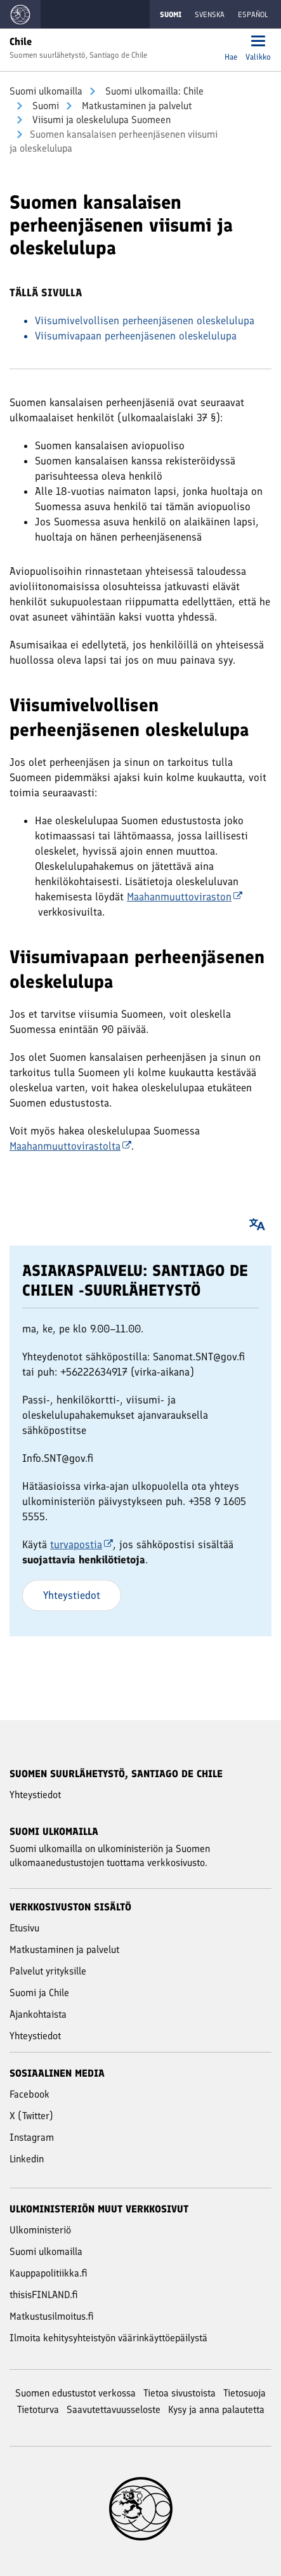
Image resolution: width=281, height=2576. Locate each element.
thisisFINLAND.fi (44, 2295)
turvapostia (81, 1544)
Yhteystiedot (71, 1595)
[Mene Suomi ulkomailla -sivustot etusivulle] (20, 14)
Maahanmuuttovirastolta (70, 1146)
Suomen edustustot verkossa (75, 2393)
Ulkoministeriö (40, 2230)
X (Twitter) (31, 2116)
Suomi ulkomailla (46, 91)
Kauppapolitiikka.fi (49, 2273)
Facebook (29, 2094)
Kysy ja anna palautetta (216, 2409)
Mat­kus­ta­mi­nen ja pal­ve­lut (135, 106)
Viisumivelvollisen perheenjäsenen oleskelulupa (144, 320)
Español (253, 14)
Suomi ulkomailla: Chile (153, 91)
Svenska (210, 14)
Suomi (44, 106)
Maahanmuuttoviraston (184, 896)
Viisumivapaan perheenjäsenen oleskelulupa (136, 335)
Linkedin (27, 2159)
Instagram (32, 2137)
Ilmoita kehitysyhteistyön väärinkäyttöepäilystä (108, 2338)
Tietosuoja (244, 2393)
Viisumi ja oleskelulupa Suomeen (100, 120)
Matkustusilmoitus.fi (52, 2316)
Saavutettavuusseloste (113, 2409)
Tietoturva (38, 2409)
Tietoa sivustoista (179, 2393)
